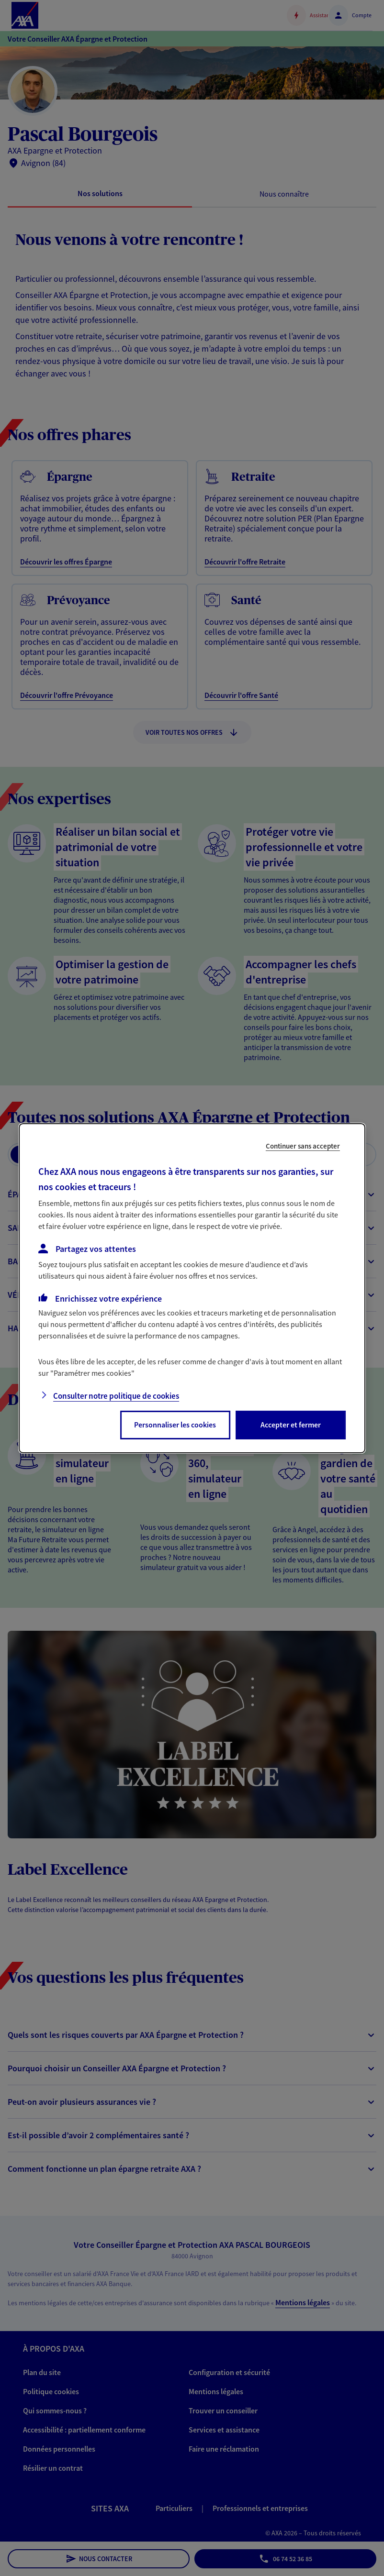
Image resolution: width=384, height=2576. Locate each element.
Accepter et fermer (290, 1424)
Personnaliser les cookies (175, 1424)
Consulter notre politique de (116, 1396)
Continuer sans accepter (303, 1145)
